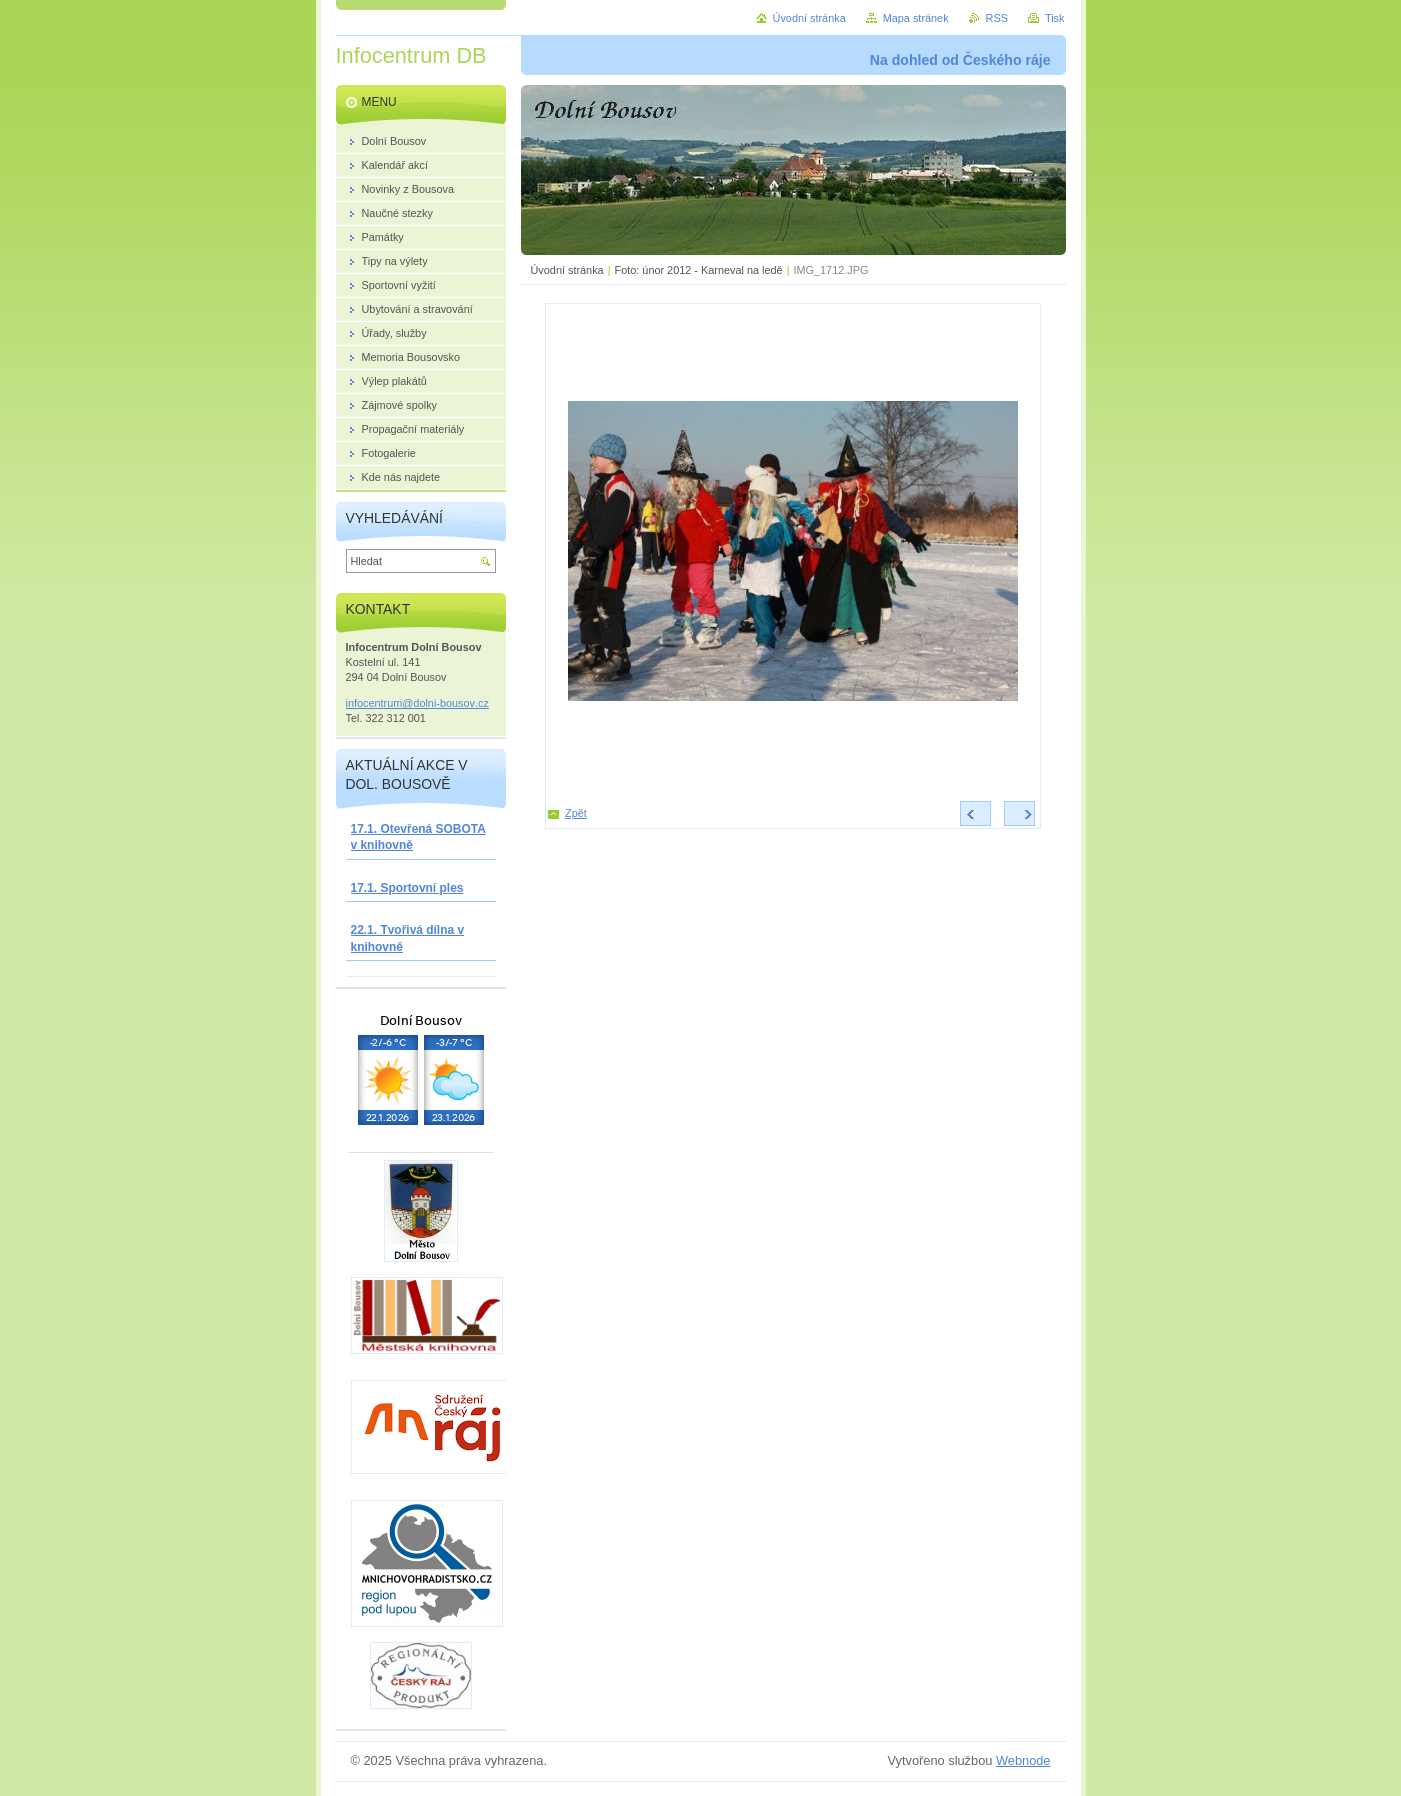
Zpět (576, 813)
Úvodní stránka (567, 270)
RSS (997, 18)
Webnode (1023, 1760)
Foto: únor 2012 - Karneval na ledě (699, 270)
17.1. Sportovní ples (407, 888)
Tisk (1055, 18)
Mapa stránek (916, 18)
